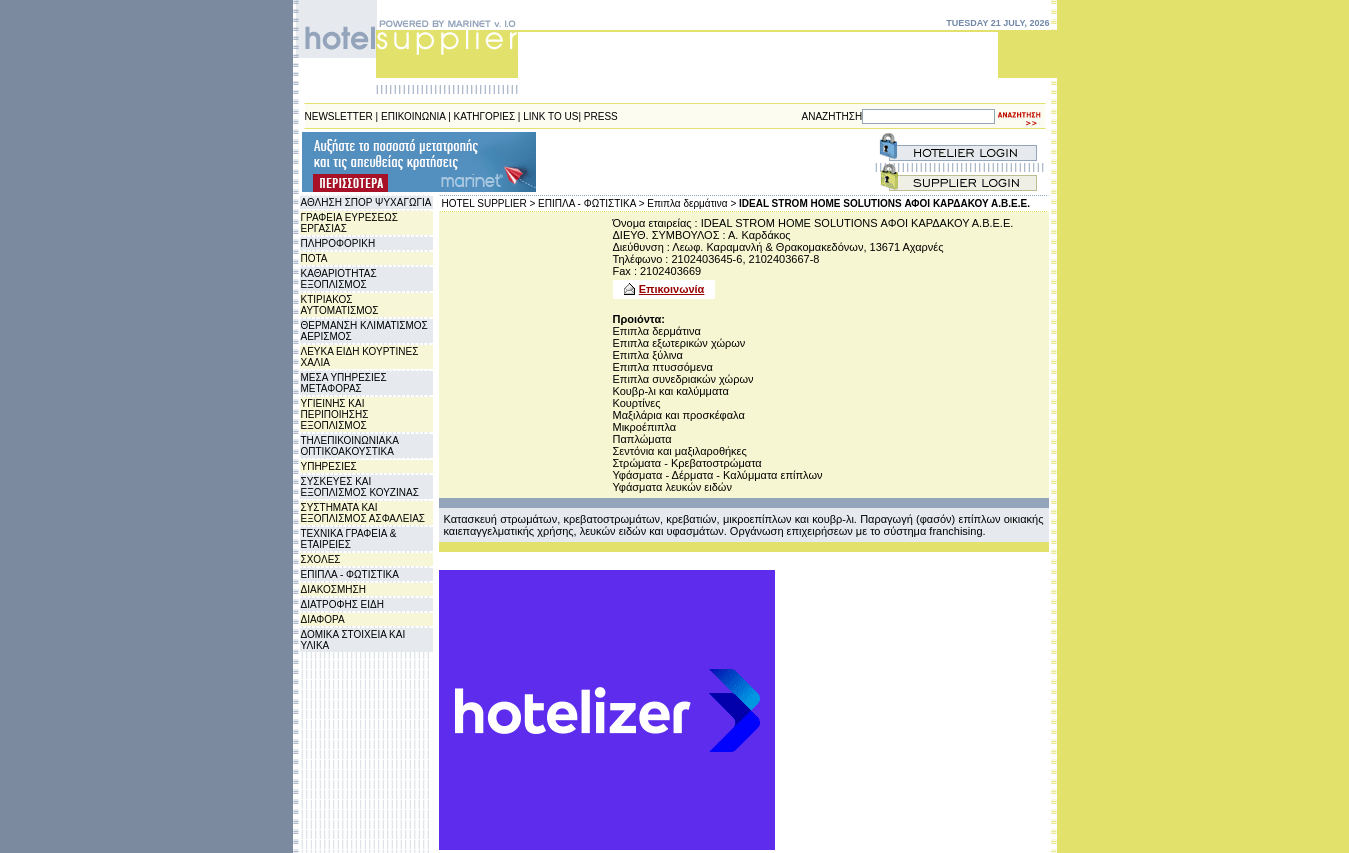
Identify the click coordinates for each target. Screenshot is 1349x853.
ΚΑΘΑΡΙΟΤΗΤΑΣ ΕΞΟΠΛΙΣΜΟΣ (339, 279)
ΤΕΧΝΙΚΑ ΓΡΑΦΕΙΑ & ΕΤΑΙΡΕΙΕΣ (349, 539)
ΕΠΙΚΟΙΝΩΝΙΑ (413, 116)
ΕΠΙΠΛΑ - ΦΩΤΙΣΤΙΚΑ (350, 574)
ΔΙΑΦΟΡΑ (323, 619)
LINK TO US (550, 116)
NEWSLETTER (339, 116)
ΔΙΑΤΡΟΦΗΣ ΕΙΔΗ (342, 604)
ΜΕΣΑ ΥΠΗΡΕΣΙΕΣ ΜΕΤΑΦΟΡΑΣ (344, 383)
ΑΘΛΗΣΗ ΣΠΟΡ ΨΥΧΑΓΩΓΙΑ (366, 202)
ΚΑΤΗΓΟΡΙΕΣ (485, 116)
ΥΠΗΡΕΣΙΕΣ (329, 466)
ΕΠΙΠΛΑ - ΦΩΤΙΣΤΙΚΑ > (591, 203)
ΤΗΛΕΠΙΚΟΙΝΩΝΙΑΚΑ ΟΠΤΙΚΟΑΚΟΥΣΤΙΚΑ (350, 446)
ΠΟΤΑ (314, 258)
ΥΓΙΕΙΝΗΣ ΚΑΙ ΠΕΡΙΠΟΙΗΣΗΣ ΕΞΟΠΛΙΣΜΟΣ (335, 414)
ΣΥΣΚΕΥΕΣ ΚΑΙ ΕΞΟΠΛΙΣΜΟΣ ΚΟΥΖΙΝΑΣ (360, 487)
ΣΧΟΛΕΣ (321, 559)
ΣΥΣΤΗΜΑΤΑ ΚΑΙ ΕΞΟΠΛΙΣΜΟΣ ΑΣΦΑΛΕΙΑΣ (363, 513)
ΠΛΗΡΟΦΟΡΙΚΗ (338, 243)
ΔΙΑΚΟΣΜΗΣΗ (333, 589)
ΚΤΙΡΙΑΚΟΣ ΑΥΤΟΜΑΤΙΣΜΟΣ (340, 305)
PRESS (601, 116)
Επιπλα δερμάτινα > (691, 203)
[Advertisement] (659, 162)
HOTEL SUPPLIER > (489, 203)
